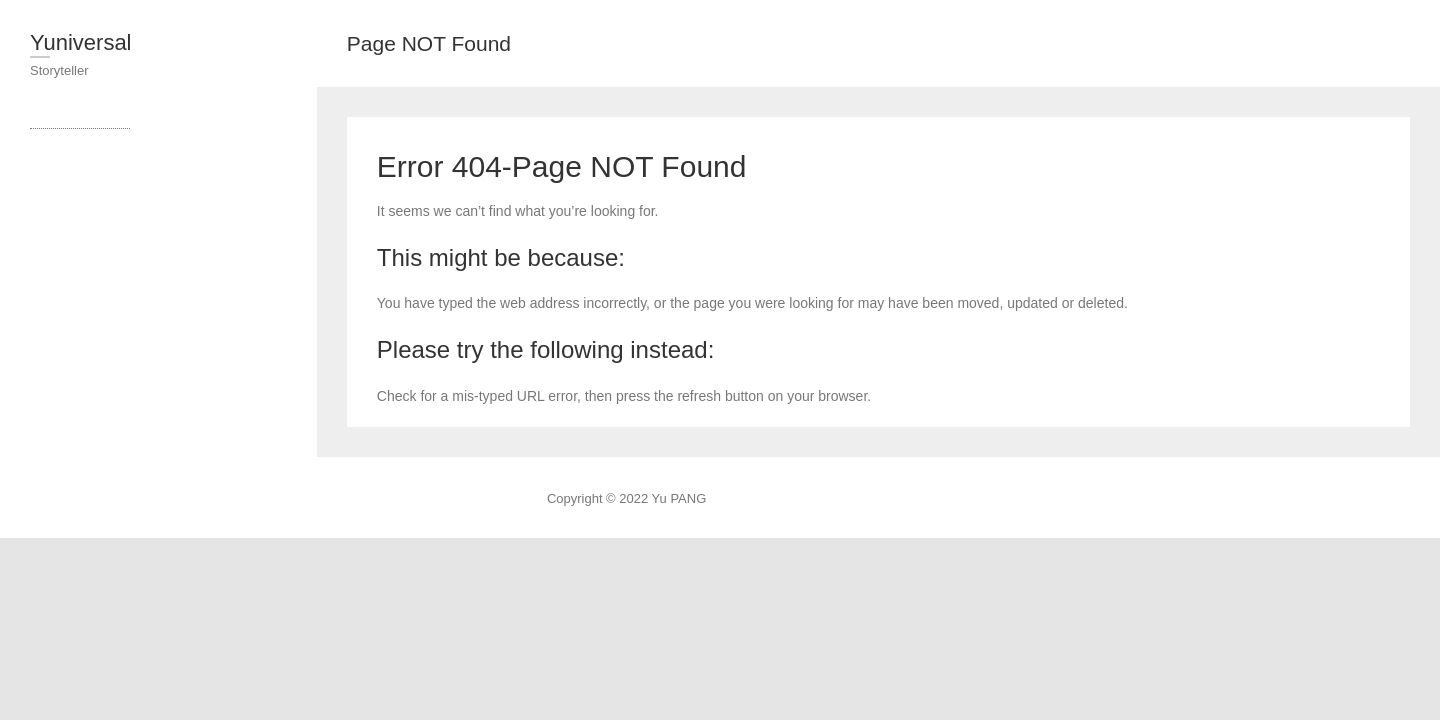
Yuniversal (81, 42)
